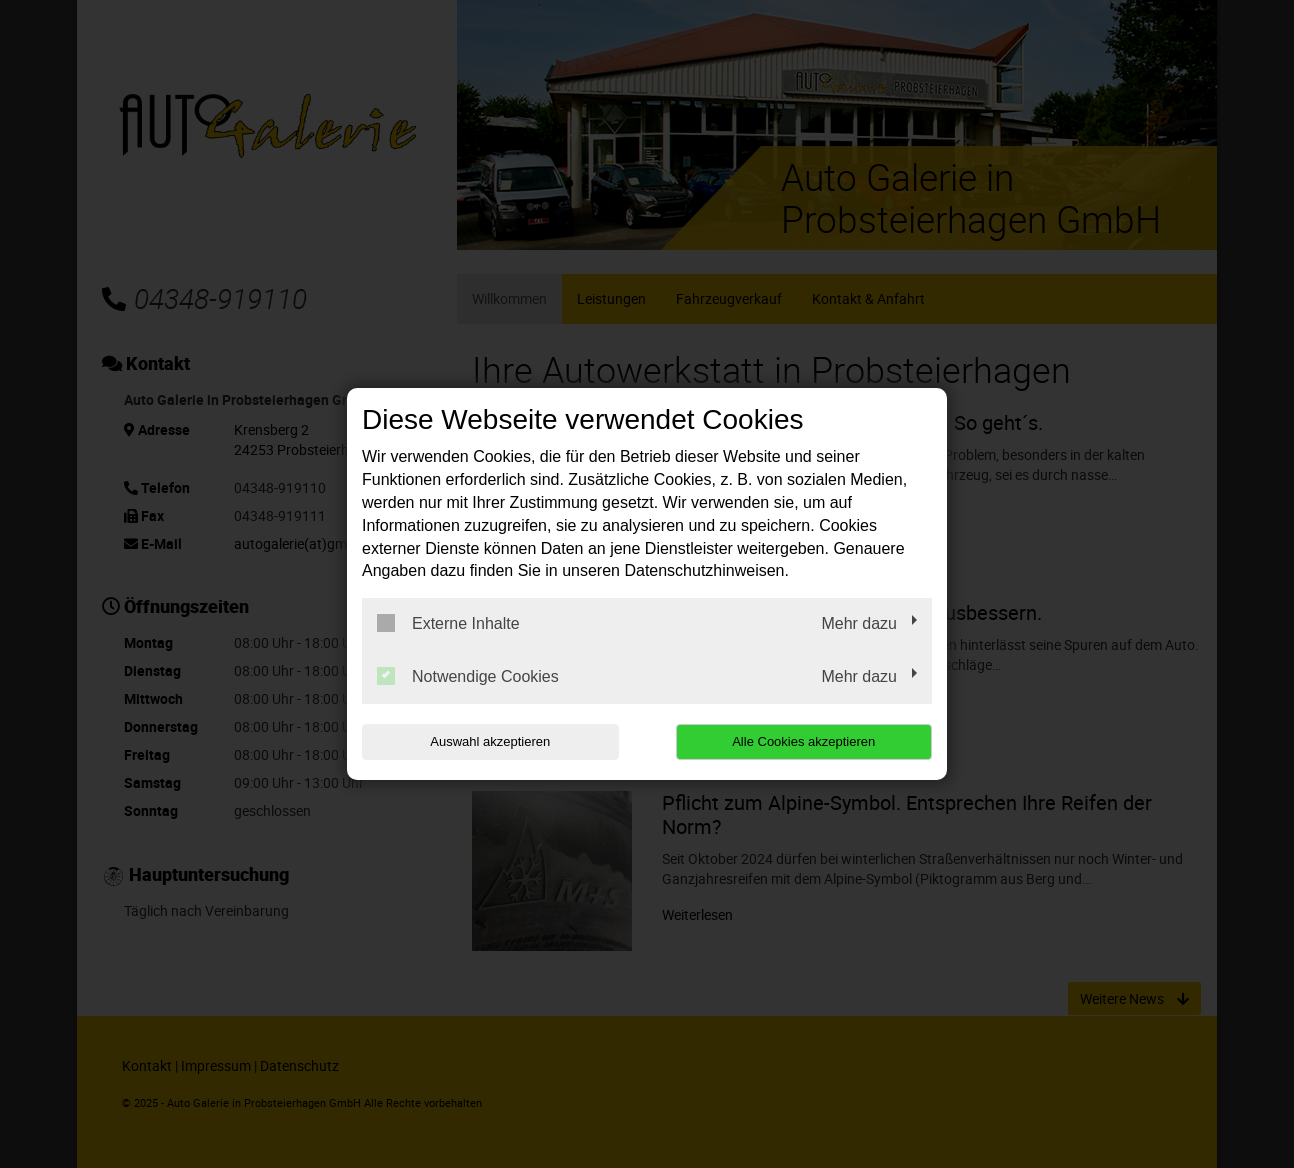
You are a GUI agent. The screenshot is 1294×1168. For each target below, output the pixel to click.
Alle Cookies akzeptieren (803, 741)
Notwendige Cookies (468, 676)
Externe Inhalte (448, 623)
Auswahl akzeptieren (490, 741)
